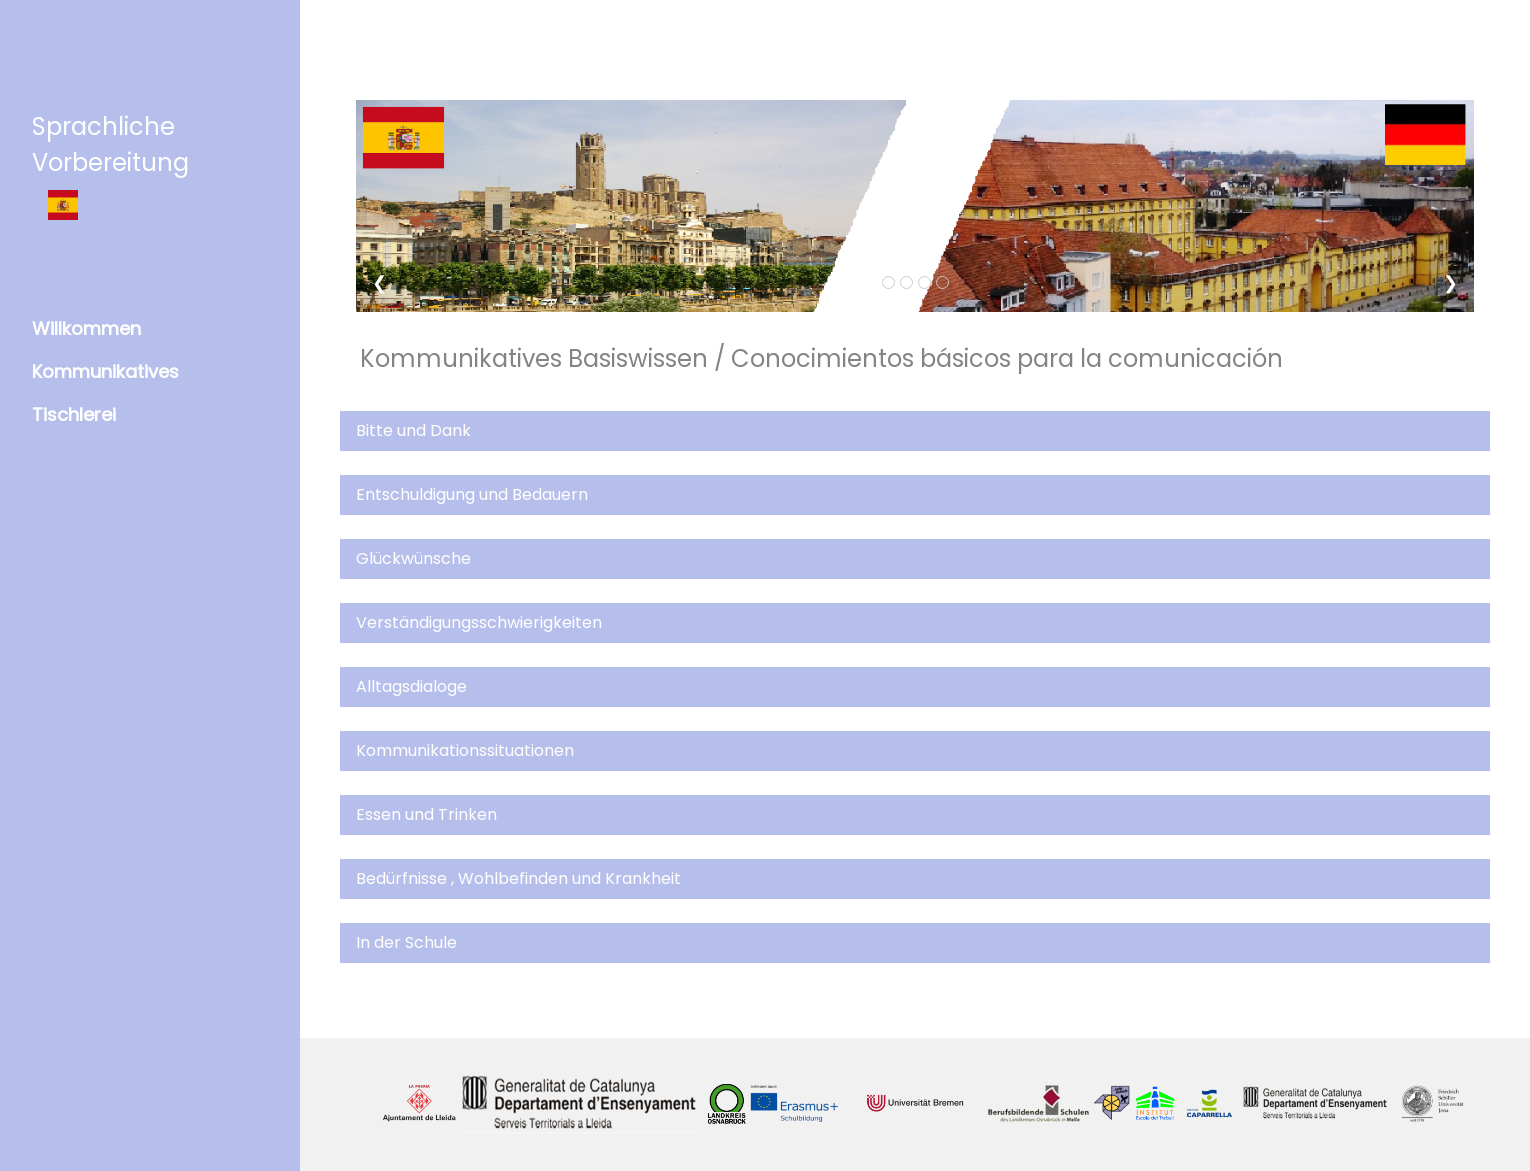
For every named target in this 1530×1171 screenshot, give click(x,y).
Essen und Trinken (426, 814)
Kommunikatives (105, 371)
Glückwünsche (413, 558)
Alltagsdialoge (411, 686)
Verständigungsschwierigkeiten (479, 622)
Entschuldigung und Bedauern (472, 494)
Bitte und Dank (413, 430)
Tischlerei (74, 414)
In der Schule (406, 942)
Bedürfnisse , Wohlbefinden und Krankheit (518, 878)
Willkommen (86, 328)
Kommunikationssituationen (465, 750)
